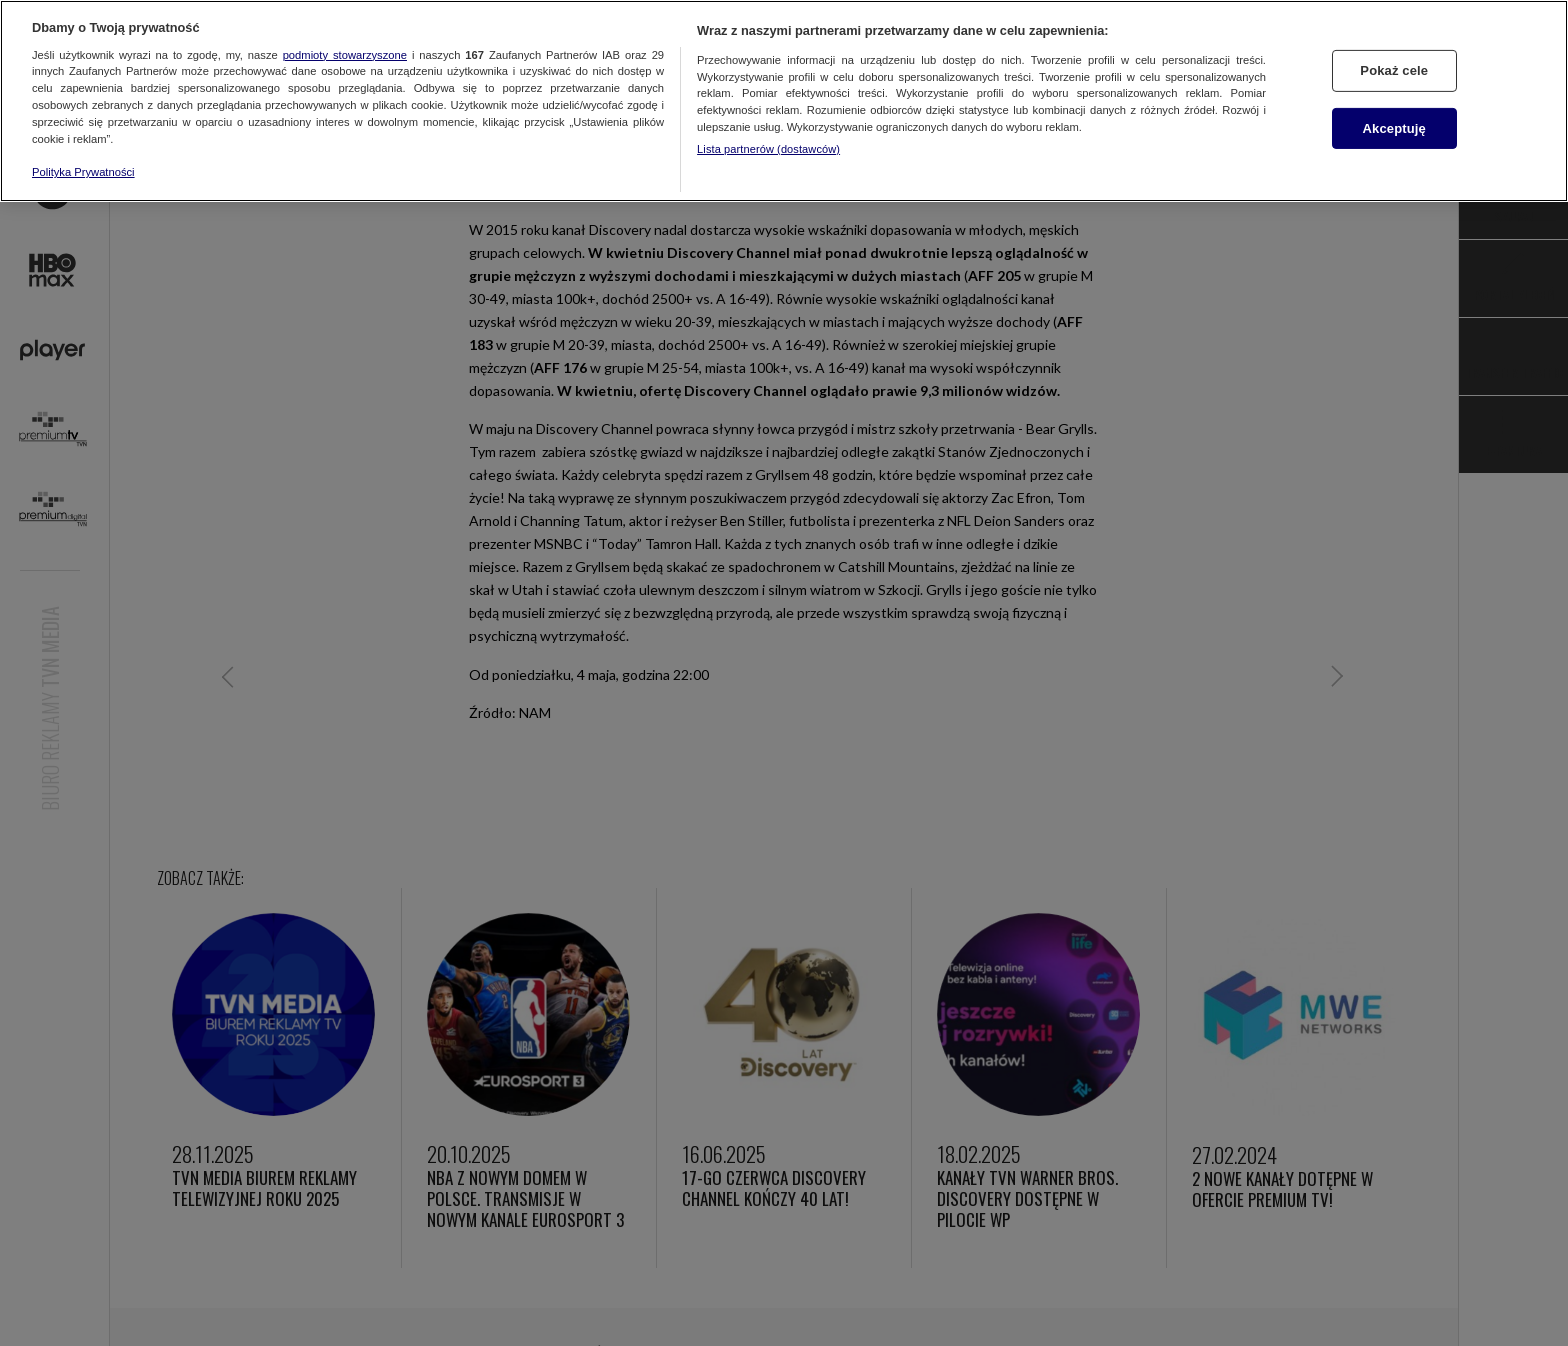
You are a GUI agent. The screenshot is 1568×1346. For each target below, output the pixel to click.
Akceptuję (1394, 128)
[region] (784, 101)
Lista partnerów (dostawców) (768, 149)
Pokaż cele (1394, 70)
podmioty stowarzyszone (345, 55)
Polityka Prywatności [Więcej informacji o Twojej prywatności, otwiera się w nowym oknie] (83, 172)
